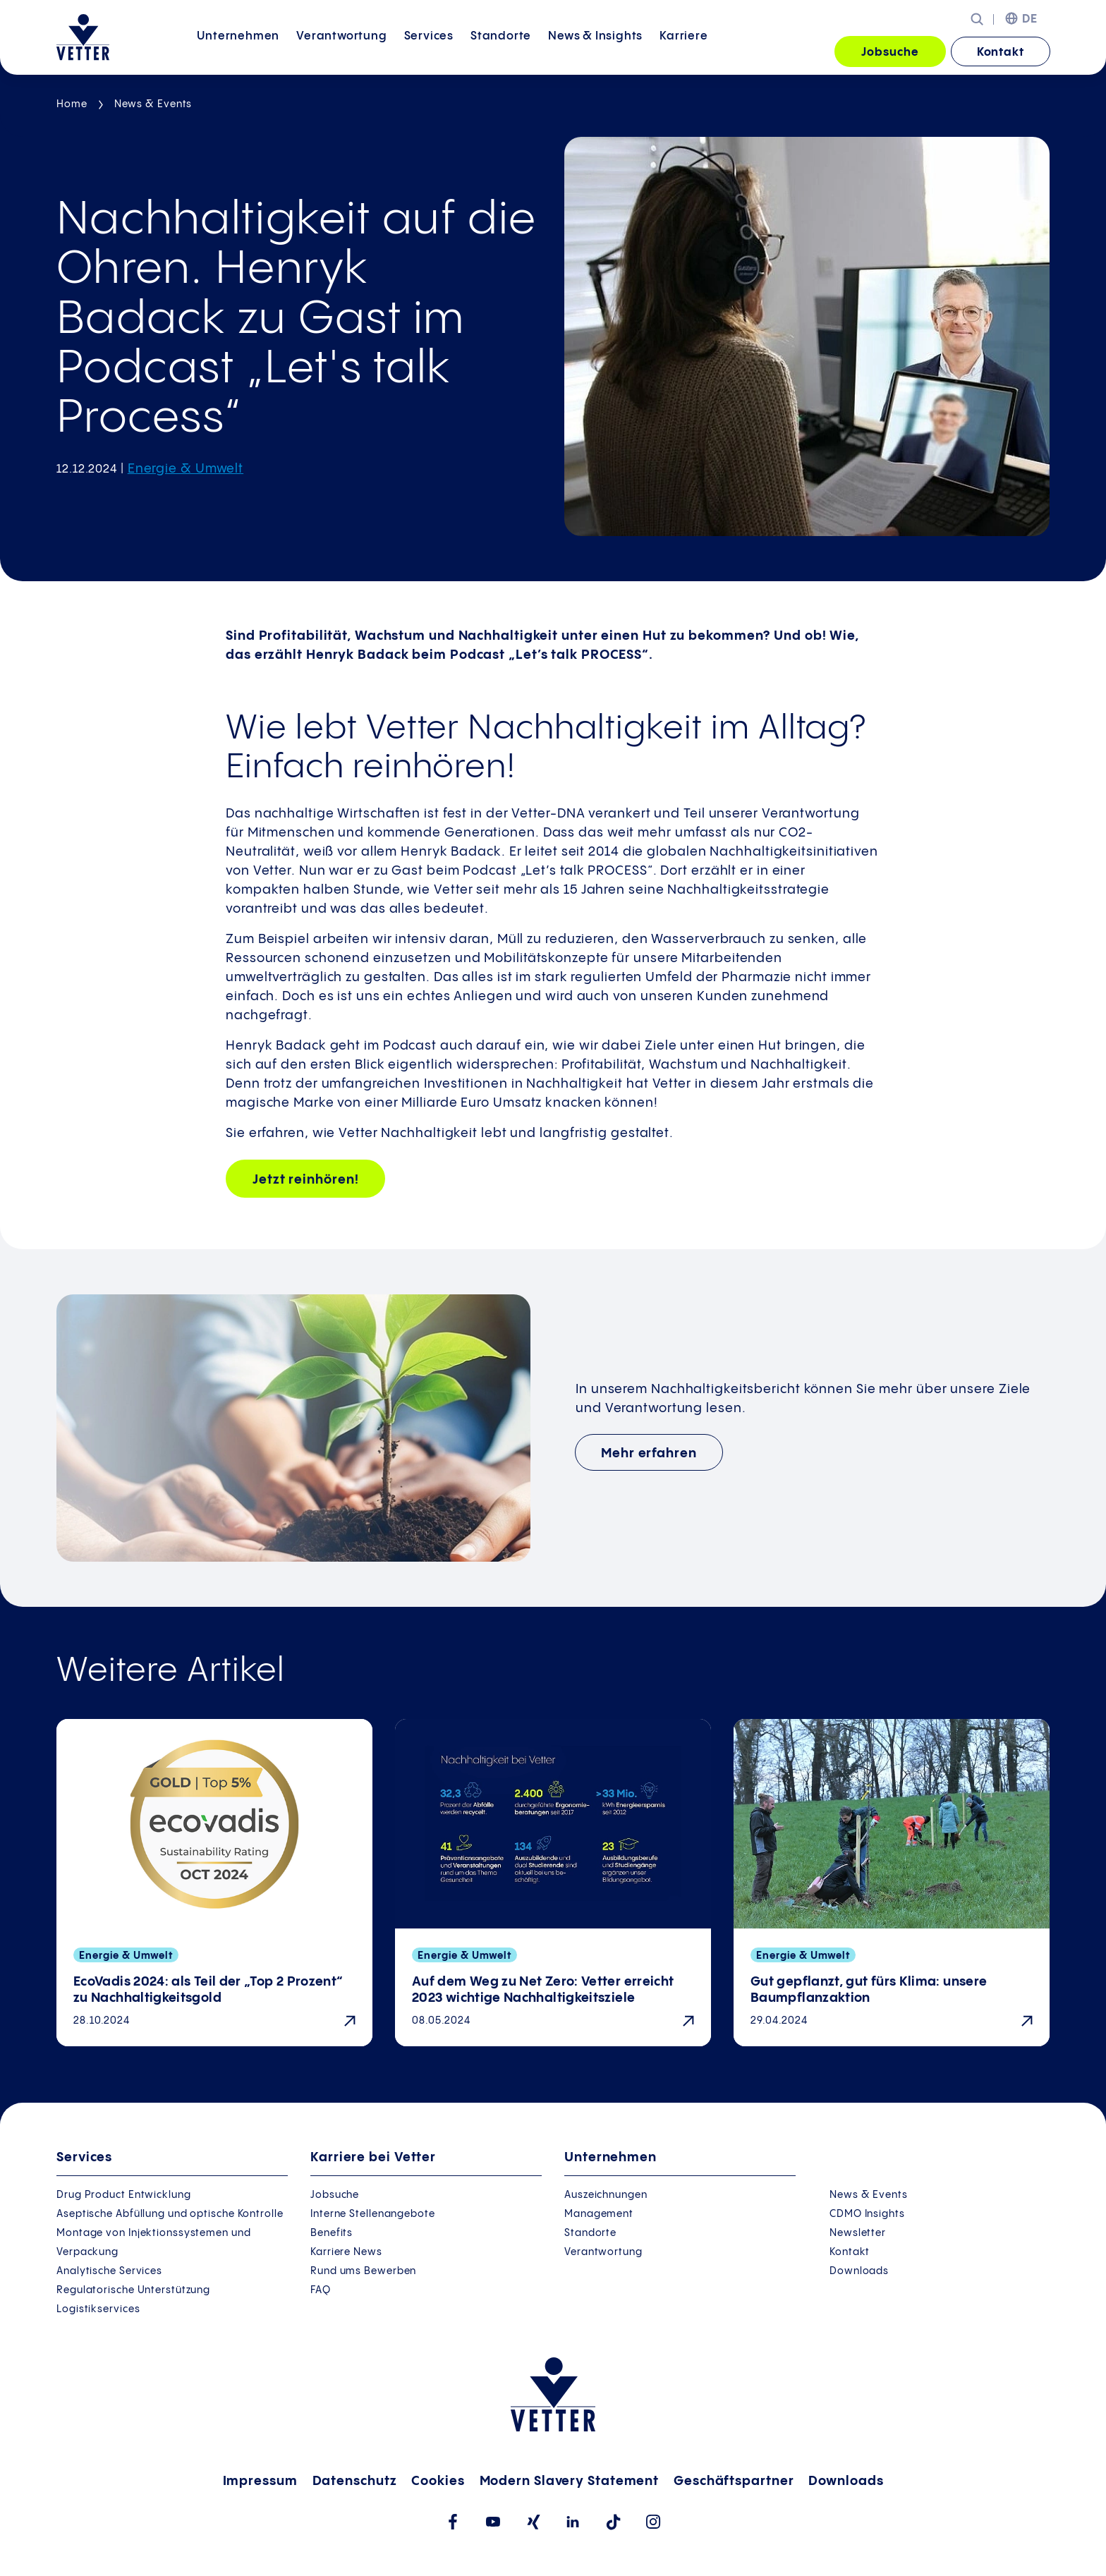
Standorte (500, 51)
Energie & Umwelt (185, 468)
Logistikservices (98, 2309)
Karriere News (346, 2252)
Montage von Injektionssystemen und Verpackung (153, 2242)
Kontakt (1000, 53)
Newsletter (858, 2233)
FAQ (320, 2290)
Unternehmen (238, 51)
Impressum (260, 2481)
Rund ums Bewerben (363, 2271)
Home (71, 104)
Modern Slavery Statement (570, 2481)
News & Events (153, 104)
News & (595, 51)
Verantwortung (341, 51)
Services (429, 51)
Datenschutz (354, 2481)
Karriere (683, 51)
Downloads (859, 2271)
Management (598, 2214)
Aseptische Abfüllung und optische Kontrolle (170, 2214)
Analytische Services (109, 2271)
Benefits (331, 2233)
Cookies (437, 2481)
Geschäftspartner (734, 2481)
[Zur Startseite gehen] (82, 37)
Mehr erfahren (649, 1453)
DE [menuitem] (1030, 19)
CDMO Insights (867, 2214)
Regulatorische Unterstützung (133, 2290)
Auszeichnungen (606, 2195)
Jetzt (305, 1179)
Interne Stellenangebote (372, 2214)
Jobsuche (889, 53)
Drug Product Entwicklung (123, 2195)
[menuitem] (238, 52)
